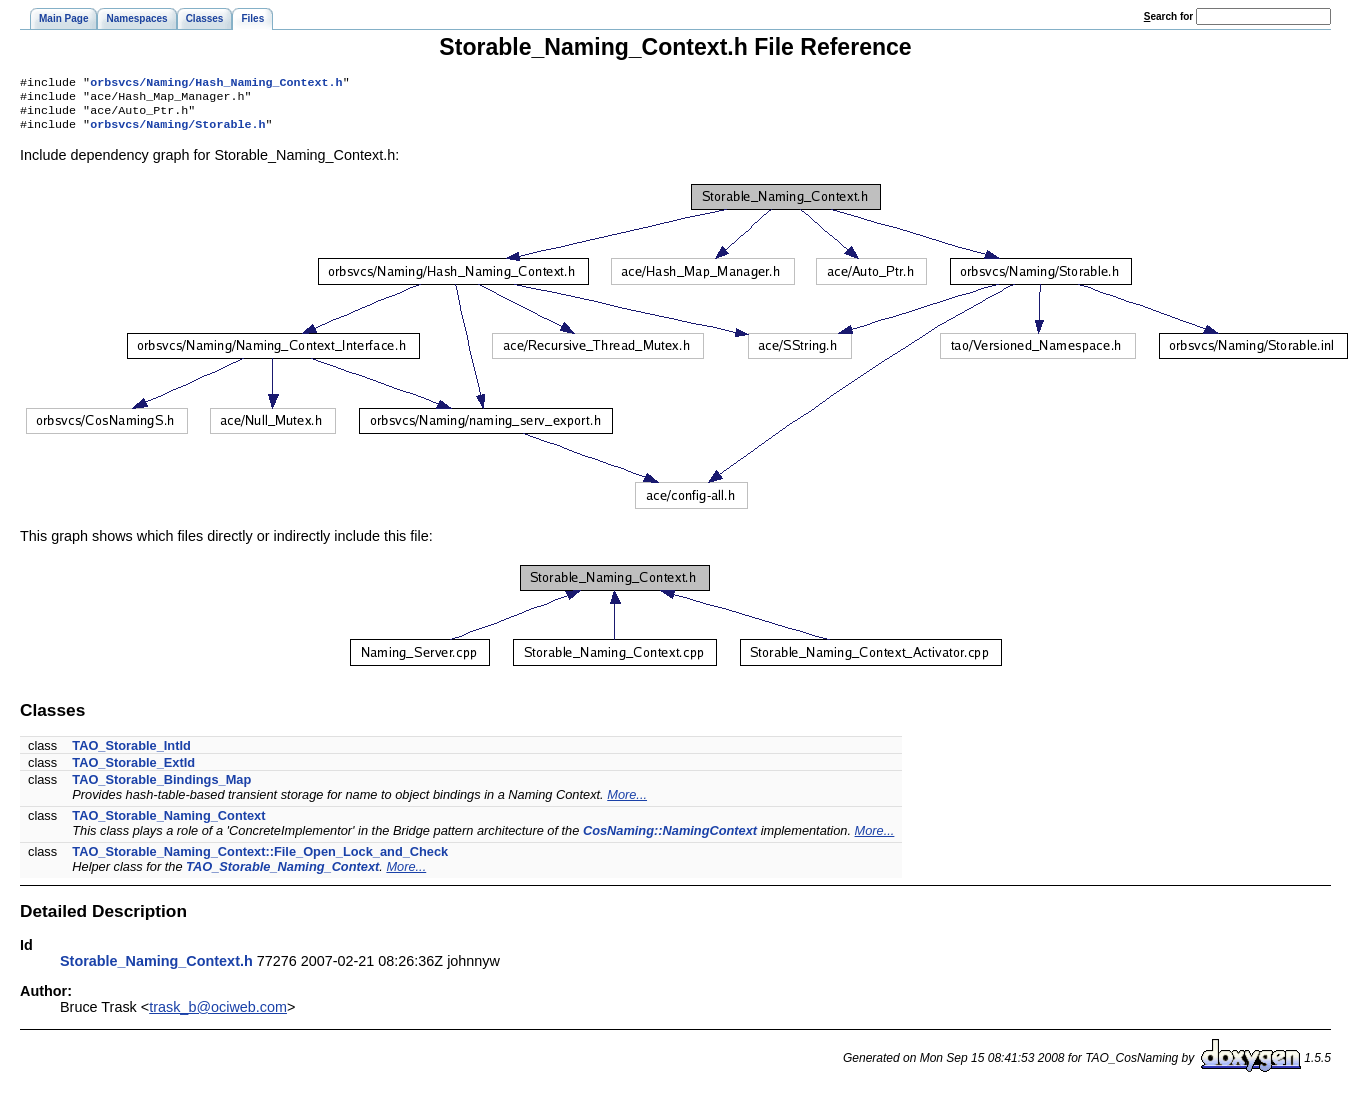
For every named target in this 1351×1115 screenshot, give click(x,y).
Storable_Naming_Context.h (156, 969)
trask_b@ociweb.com (218, 1015)
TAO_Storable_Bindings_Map (161, 787)
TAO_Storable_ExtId (133, 770)
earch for (1168, 16)
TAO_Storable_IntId (131, 753)
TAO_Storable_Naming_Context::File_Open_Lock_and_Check (260, 859)
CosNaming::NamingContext (670, 838)
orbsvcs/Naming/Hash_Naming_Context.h (216, 84)
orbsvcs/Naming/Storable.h (177, 132)
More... (627, 802)
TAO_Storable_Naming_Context (168, 823)
